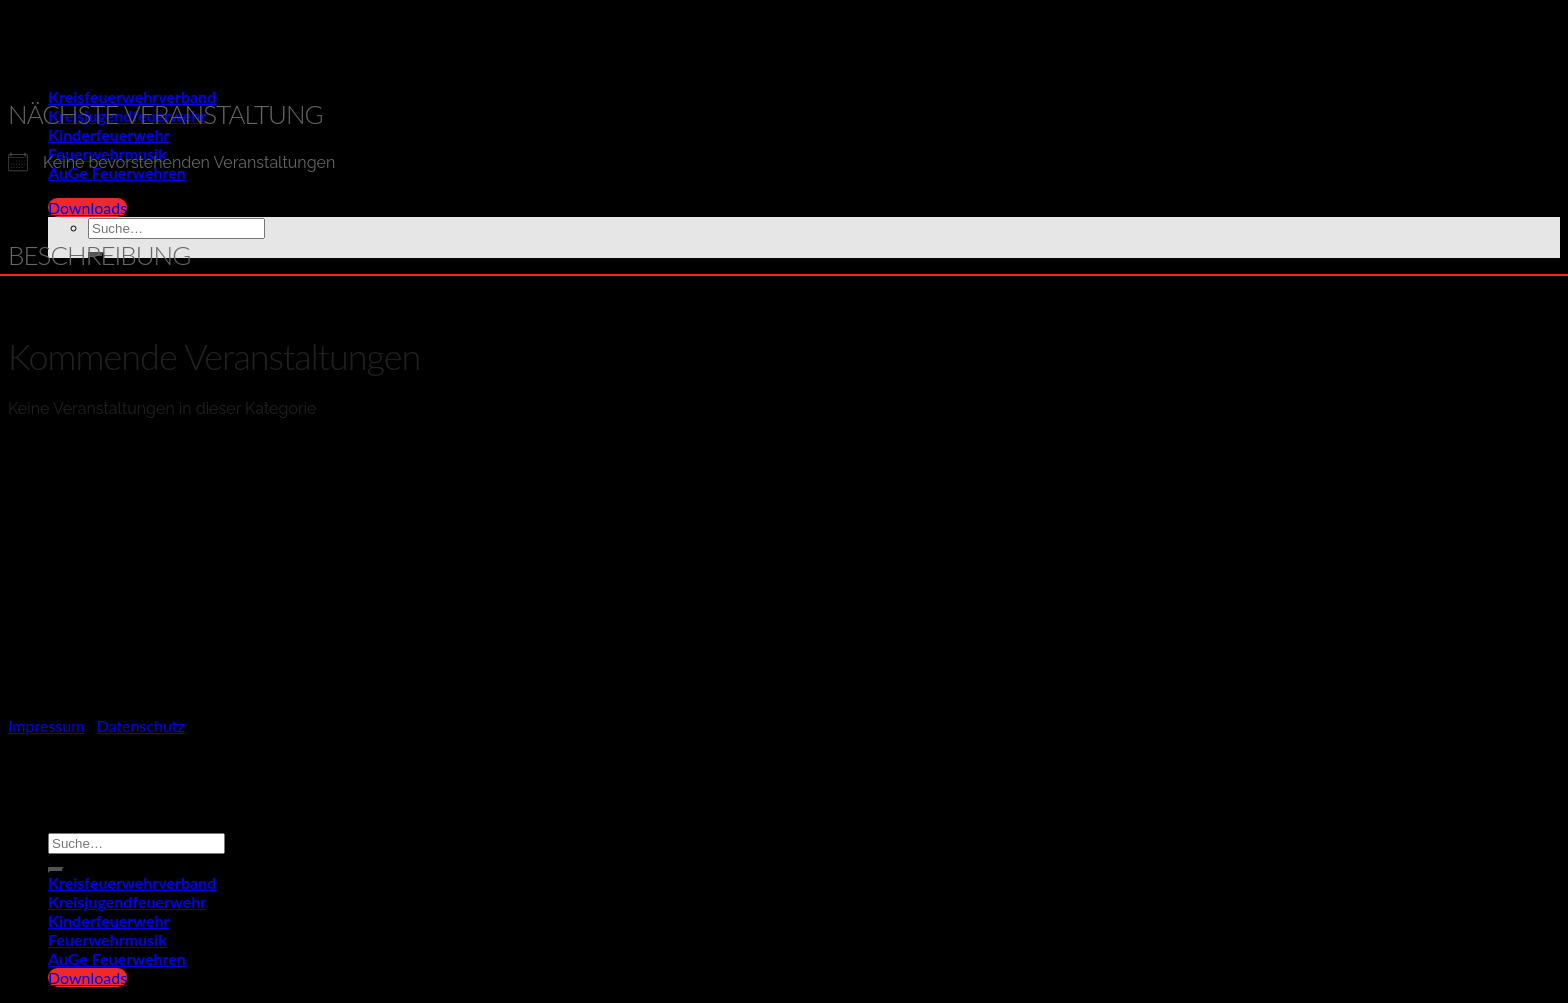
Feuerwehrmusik (107, 939)
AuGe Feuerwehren (117, 958)
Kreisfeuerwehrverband (132, 96)
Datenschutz (141, 725)
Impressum (46, 725)
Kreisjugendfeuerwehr (127, 901)
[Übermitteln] (56, 870)
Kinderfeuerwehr (109, 920)
